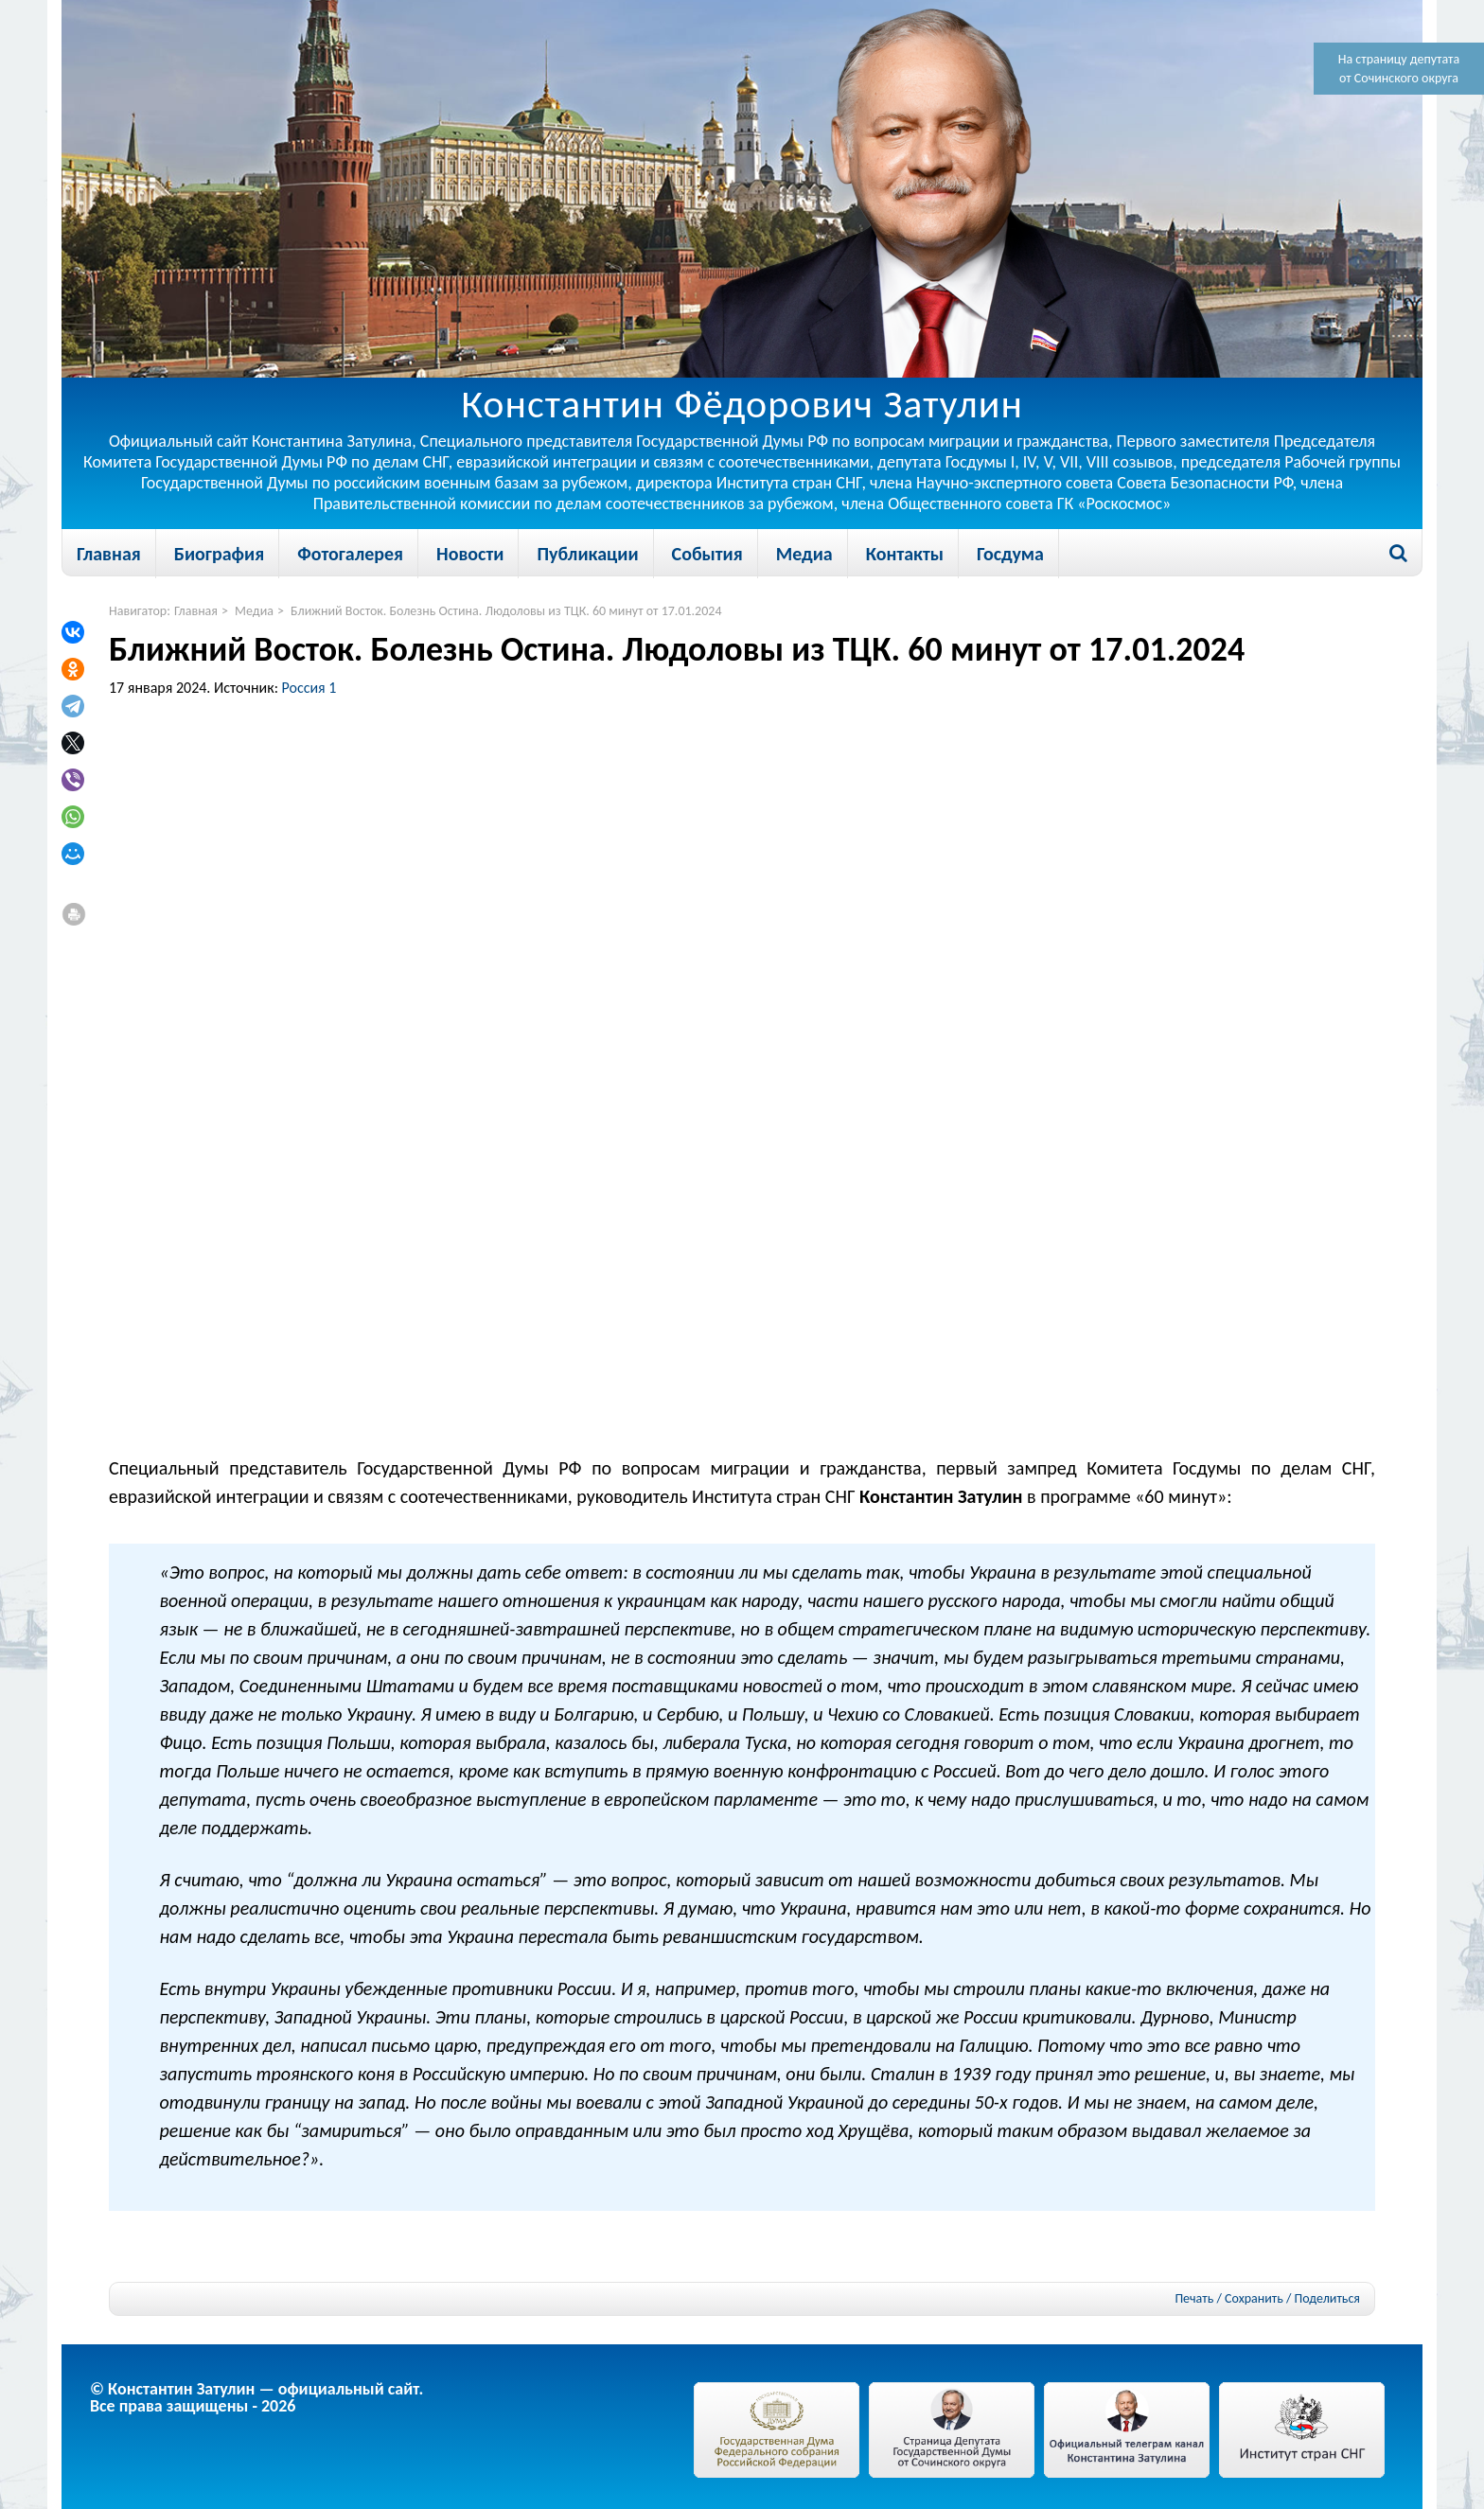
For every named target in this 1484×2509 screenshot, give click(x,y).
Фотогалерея (350, 553)
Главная (109, 553)
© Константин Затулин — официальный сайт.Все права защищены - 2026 (256, 2397)
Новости (470, 553)
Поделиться (1327, 2299)
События (707, 553)
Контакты (905, 553)
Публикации (587, 553)
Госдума (1010, 553)
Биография (219, 553)
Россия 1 (309, 688)
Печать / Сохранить (1228, 2298)
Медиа (804, 553)
